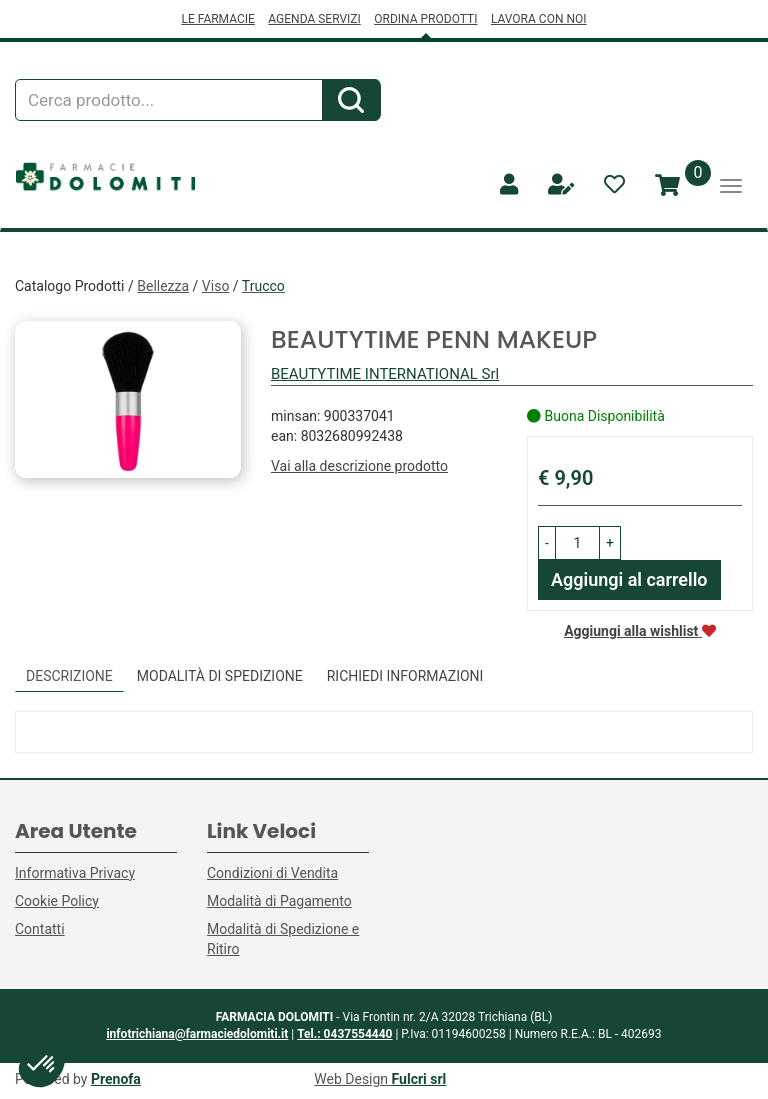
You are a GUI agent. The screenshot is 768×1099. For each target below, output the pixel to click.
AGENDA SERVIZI (314, 19)
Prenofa (116, 1079)
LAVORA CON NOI (539, 19)
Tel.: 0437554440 (344, 1034)
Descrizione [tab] (69, 676)
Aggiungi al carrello (629, 579)
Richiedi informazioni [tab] (405, 676)
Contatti (40, 929)
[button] (547, 543)
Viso (216, 286)
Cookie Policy (57, 901)
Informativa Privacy (75, 873)
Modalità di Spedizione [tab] (220, 676)
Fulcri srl (419, 1079)
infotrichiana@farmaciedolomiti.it (197, 1034)
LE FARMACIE (217, 19)
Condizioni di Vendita (272, 873)
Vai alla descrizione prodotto (359, 466)
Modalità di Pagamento (279, 901)
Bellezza (163, 286)
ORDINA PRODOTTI (425, 19)
